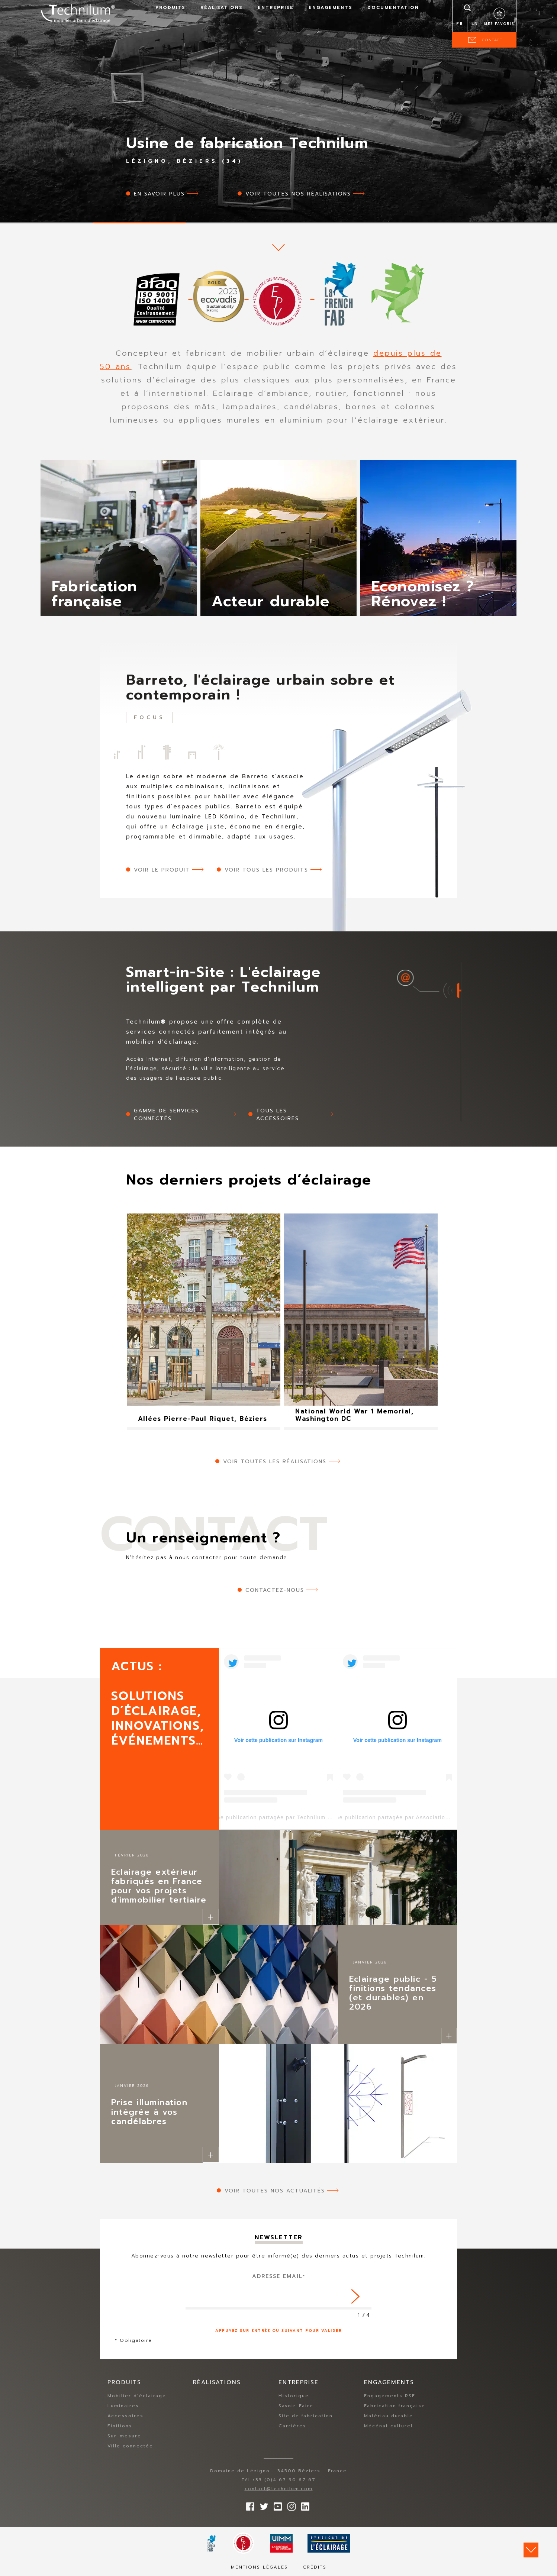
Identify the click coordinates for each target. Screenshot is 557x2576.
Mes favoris (499, 23)
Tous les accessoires (277, 1114)
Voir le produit (162, 870)
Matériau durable (388, 2415)
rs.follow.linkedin (303, 2505)
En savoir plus (159, 194)
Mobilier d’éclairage (136, 2395)
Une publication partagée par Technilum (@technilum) (289, 1817)
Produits (170, 7)
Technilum (78, 12)
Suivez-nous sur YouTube (276, 2505)
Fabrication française (394, 2405)
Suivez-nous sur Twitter (262, 2505)
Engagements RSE (389, 2395)
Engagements (330, 7)
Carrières (292, 2426)
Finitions (119, 2426)
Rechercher (467, 7)
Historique (293, 2395)
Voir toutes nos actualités (275, 2191)
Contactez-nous (274, 1590)
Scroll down (531, 2550)
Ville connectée (130, 2446)
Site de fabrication (305, 2415)
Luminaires (123, 2405)
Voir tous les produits (266, 870)
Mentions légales (259, 2567)
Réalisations (221, 7)
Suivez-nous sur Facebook (248, 2505)
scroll (278, 247)
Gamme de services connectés (166, 1114)
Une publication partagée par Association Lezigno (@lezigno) (419, 1817)
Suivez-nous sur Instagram (290, 2505)
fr (459, 23)
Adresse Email (278, 2276)
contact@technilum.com (279, 2488)
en (474, 23)
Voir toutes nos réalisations (298, 194)
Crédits (314, 2567)
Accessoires (125, 2415)
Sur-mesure (124, 2436)
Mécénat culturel (388, 2426)
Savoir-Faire (295, 2405)
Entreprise (276, 7)
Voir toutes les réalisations (274, 1461)
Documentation (393, 7)
